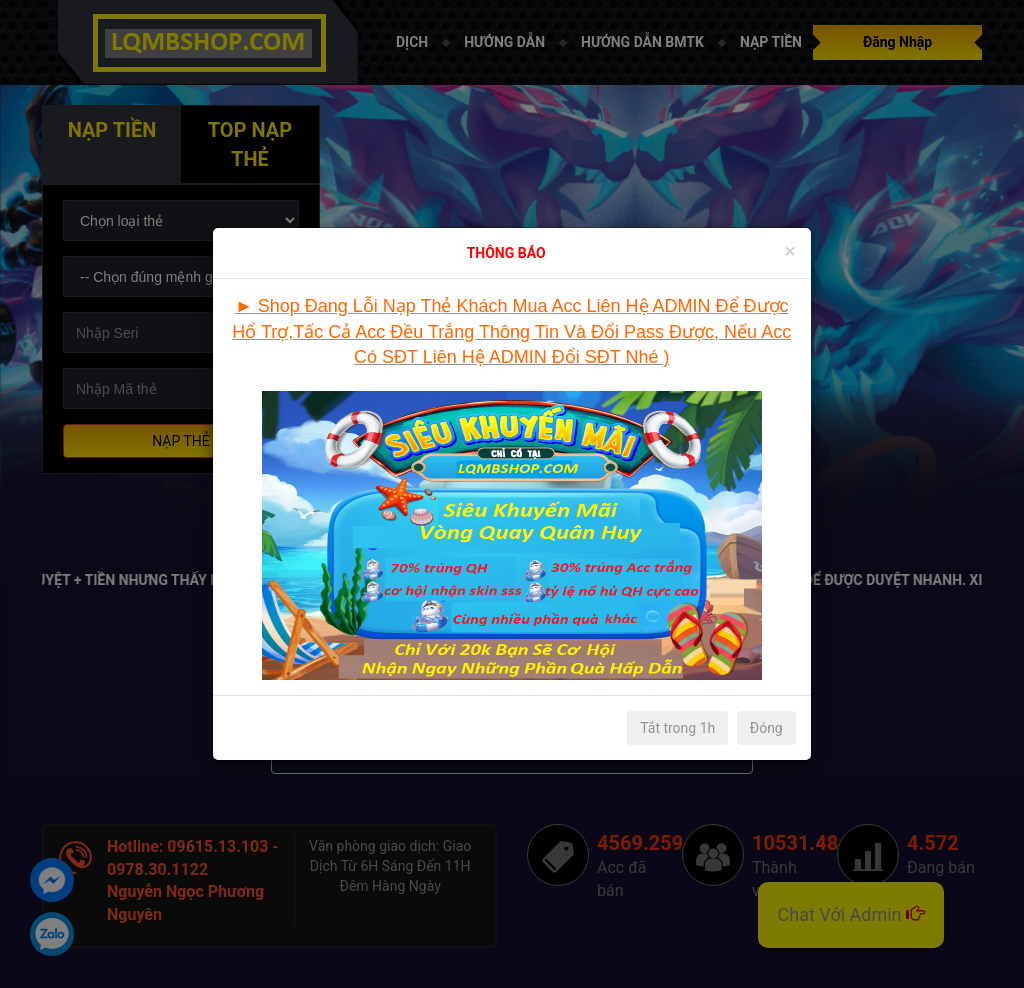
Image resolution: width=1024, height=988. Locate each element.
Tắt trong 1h (677, 728)
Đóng (766, 728)
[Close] (790, 251)
